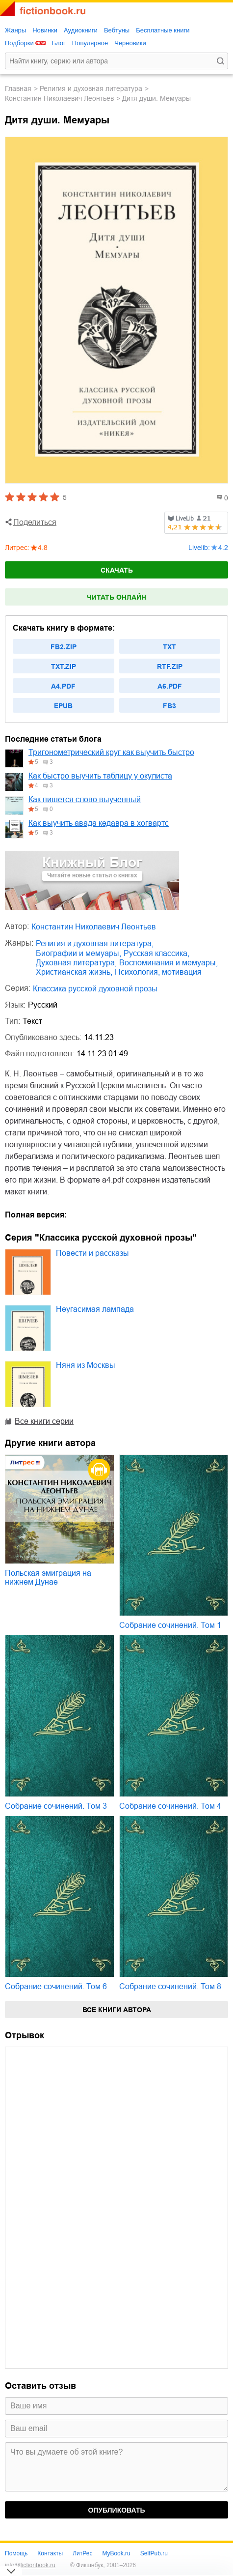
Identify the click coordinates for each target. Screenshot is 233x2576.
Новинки (44, 30)
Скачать (117, 570)
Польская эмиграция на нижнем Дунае (48, 1577)
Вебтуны (116, 30)
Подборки (19, 43)
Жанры (15, 30)
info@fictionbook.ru (30, 2565)
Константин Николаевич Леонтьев (59, 98)
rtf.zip (169, 666)
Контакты (50, 2553)
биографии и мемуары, (78, 953)
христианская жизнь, (74, 972)
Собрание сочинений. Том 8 (170, 1986)
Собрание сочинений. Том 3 (56, 1806)
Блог (59, 43)
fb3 (169, 706)
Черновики (130, 43)
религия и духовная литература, (95, 943)
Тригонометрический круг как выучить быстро (111, 752)
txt (169, 647)
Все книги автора (116, 2010)
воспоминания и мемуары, (168, 962)
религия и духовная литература (91, 88)
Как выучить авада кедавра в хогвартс (98, 823)
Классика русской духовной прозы (95, 988)
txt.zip (63, 666)
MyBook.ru (116, 2553)
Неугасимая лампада (95, 1309)
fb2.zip (64, 647)
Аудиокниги (81, 30)
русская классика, (156, 953)
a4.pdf (63, 686)
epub (63, 706)
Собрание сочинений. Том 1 (170, 1625)
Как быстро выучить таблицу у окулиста (100, 776)
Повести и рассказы (92, 1253)
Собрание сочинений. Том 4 (170, 1806)
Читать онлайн (116, 597)
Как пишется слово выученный (84, 799)
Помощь (16, 2553)
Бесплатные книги (162, 30)
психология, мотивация (158, 972)
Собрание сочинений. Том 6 (56, 1986)
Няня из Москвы (85, 1365)
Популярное (90, 43)
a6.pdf (169, 686)
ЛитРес (82, 2553)
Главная (18, 88)
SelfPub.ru (154, 2553)
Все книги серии (44, 1421)
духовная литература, (76, 962)
